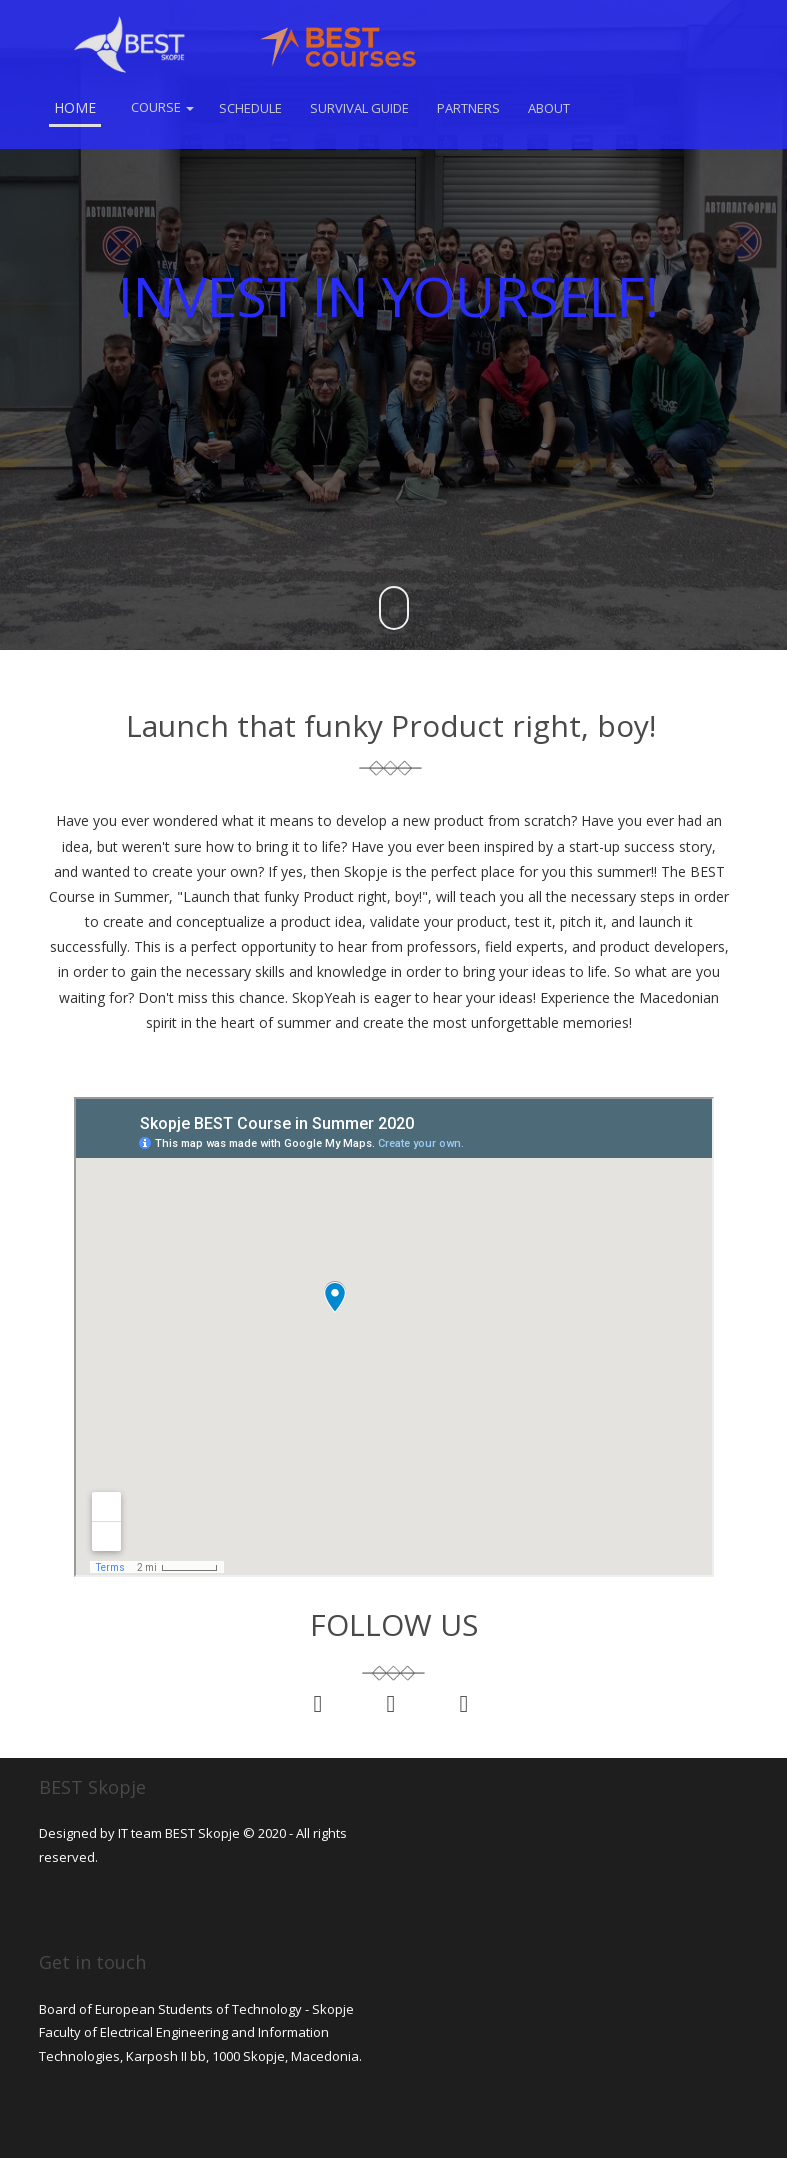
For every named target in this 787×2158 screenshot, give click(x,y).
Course (162, 107)
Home (75, 107)
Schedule (250, 108)
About (549, 108)
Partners (468, 108)
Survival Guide (359, 108)
